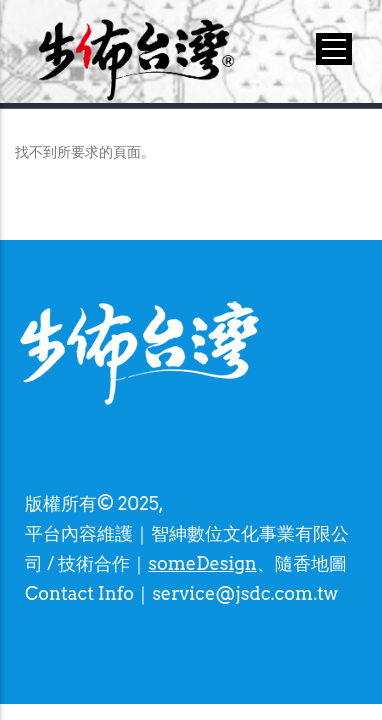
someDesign (202, 563)
